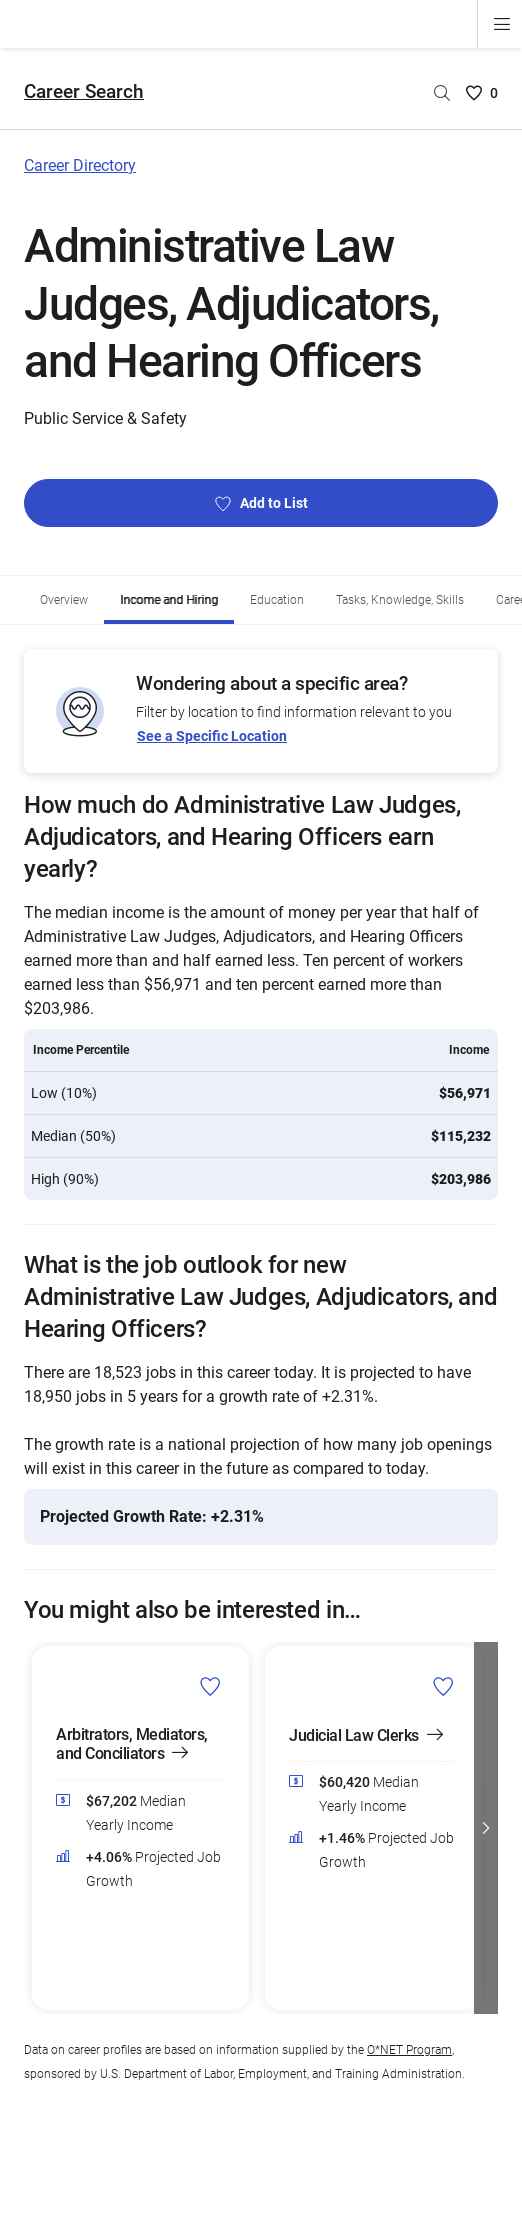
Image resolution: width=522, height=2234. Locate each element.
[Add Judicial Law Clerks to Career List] (443, 1686)
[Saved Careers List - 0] (482, 93)
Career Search (84, 91)
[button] (486, 1828)
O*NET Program (409, 2050)
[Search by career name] (442, 93)
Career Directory (80, 165)
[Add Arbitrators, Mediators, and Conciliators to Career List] (210, 1686)
